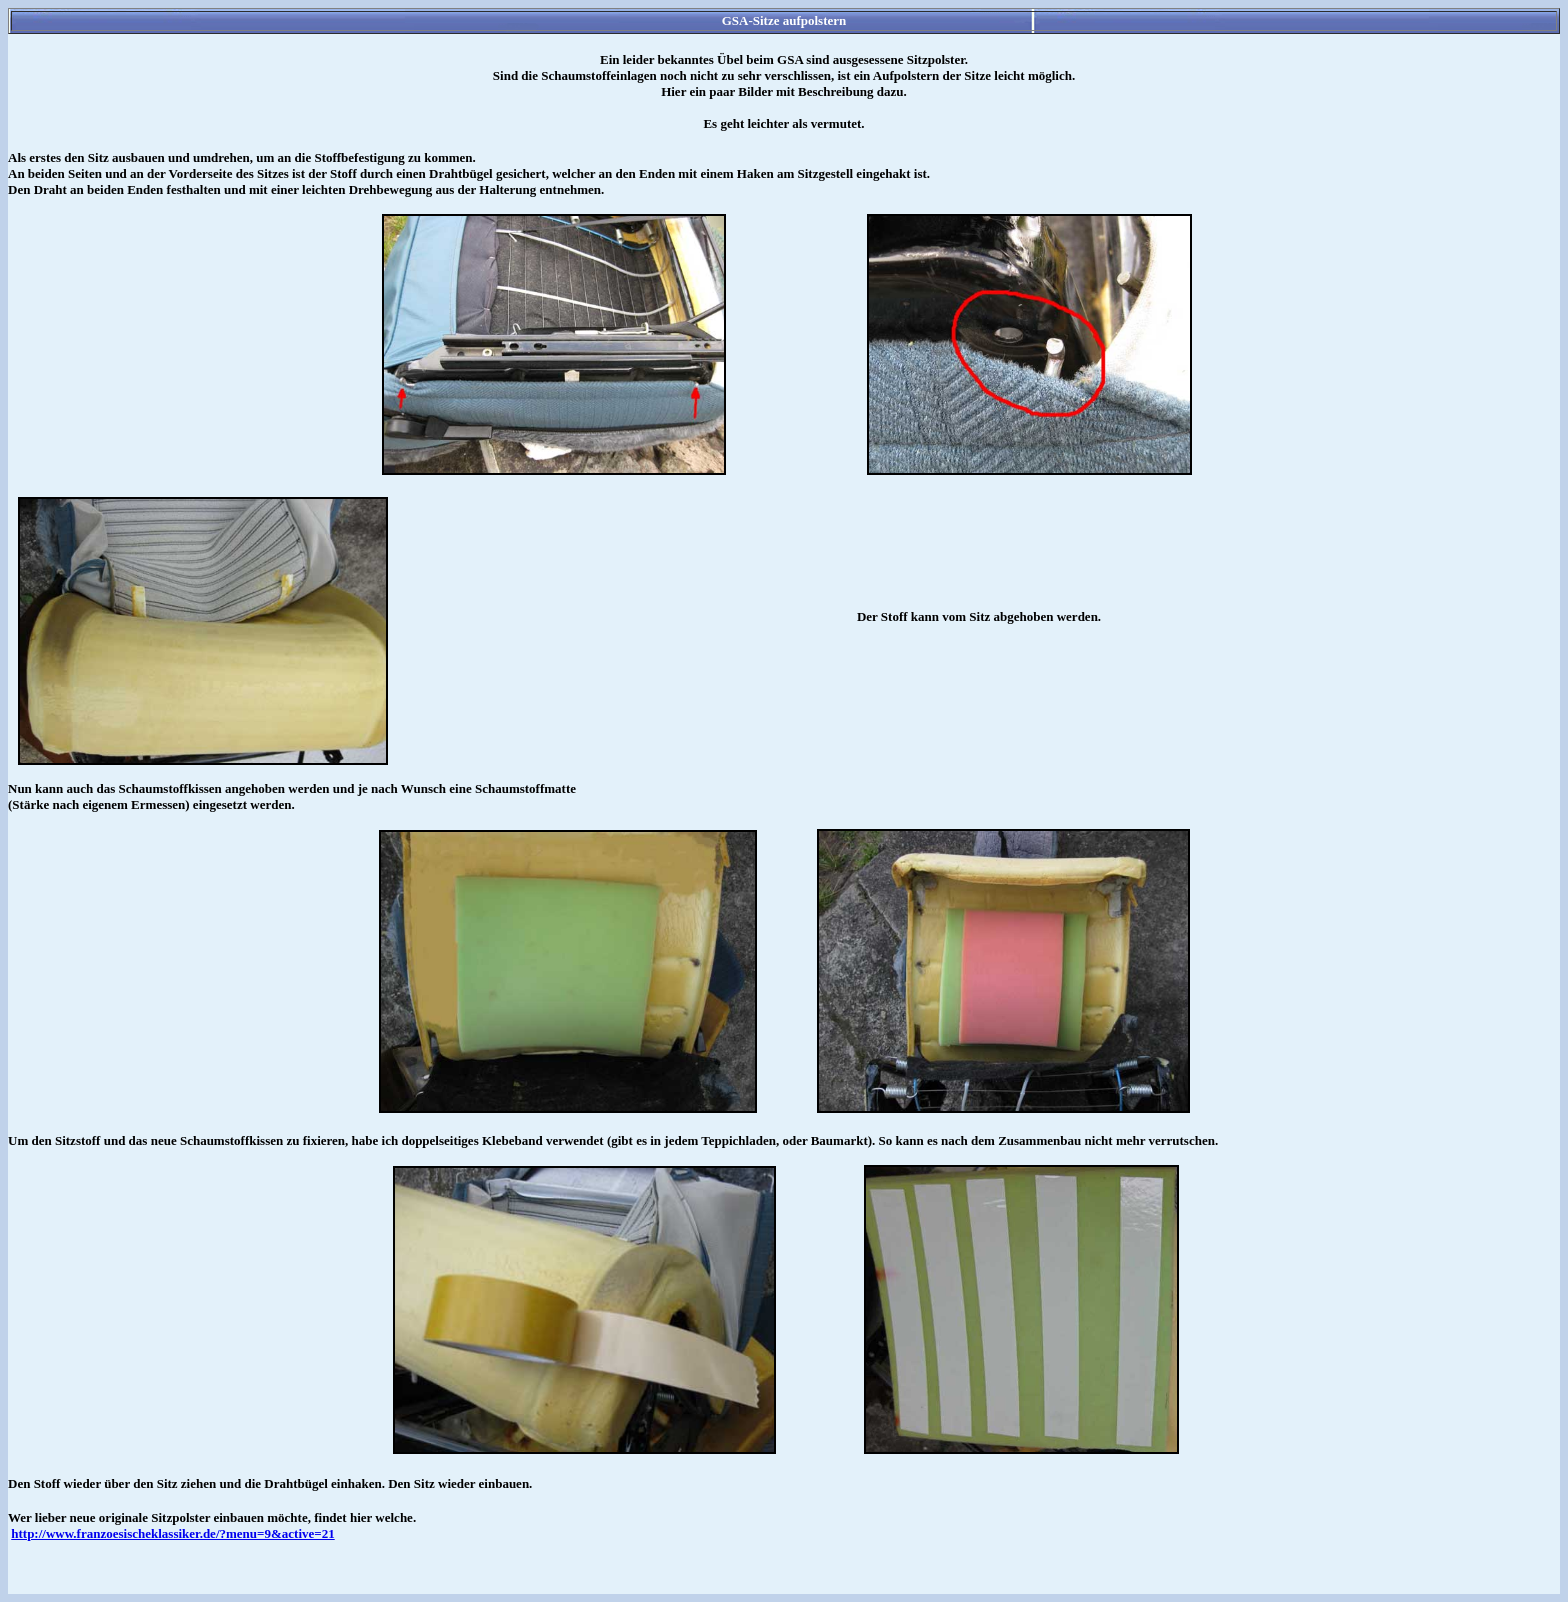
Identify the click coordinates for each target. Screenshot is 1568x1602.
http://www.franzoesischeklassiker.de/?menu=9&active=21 (172, 1533)
